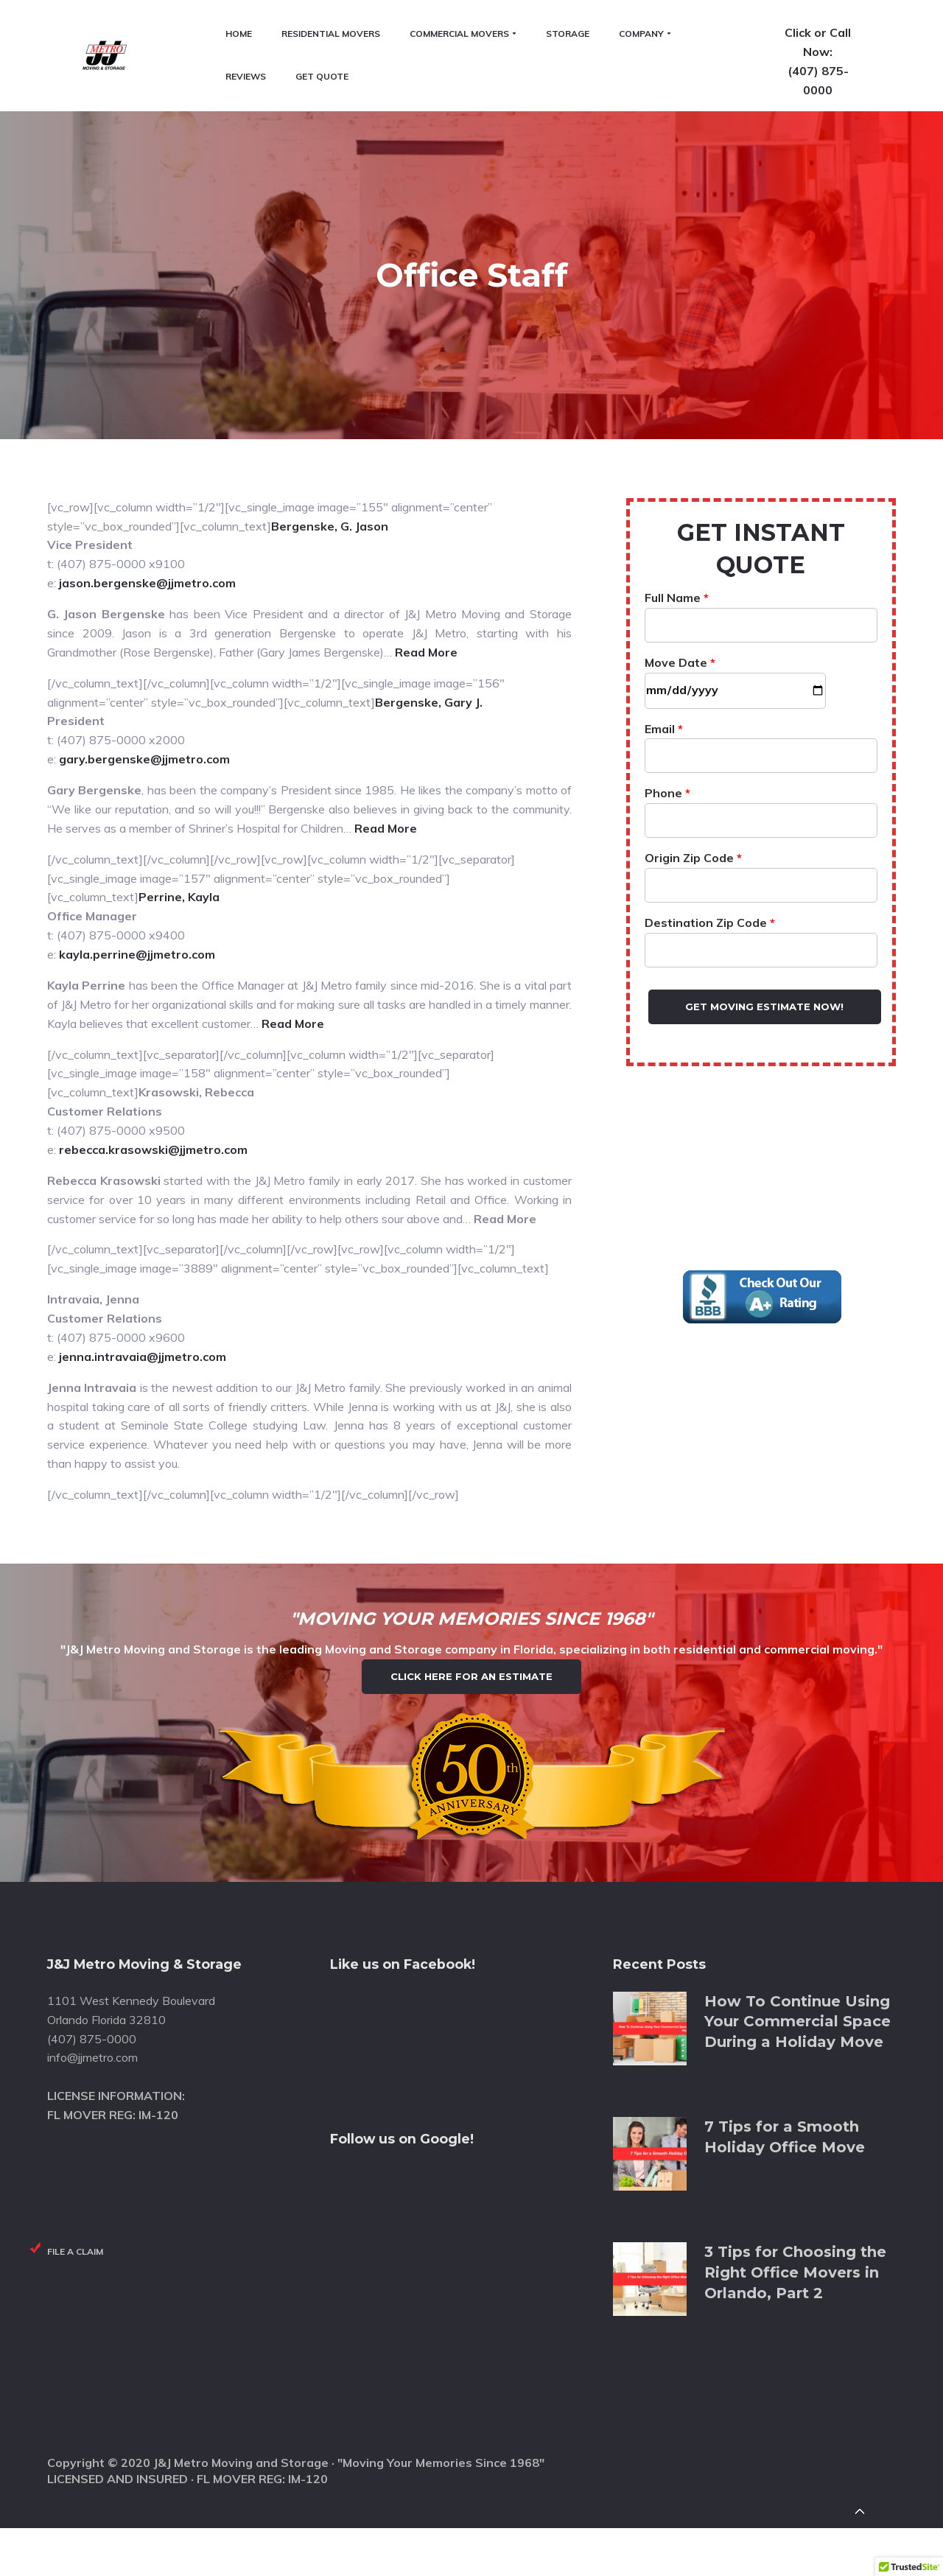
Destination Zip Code (761, 804)
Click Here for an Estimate (471, 1581)
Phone (761, 674)
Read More (426, 520)
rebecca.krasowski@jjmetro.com (153, 1017)
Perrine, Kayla (179, 765)
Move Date (735, 544)
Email (761, 610)
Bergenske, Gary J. (429, 570)
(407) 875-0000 (849, 81)
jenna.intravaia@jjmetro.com (142, 1224)
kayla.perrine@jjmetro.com (137, 822)
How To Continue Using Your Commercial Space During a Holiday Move (797, 1963)
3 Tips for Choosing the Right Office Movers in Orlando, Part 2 (795, 2214)
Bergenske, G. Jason (329, 394)
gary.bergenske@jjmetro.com (144, 627)
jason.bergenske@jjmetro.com (147, 451)
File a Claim (75, 2193)
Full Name (761, 479)
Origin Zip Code (761, 739)
